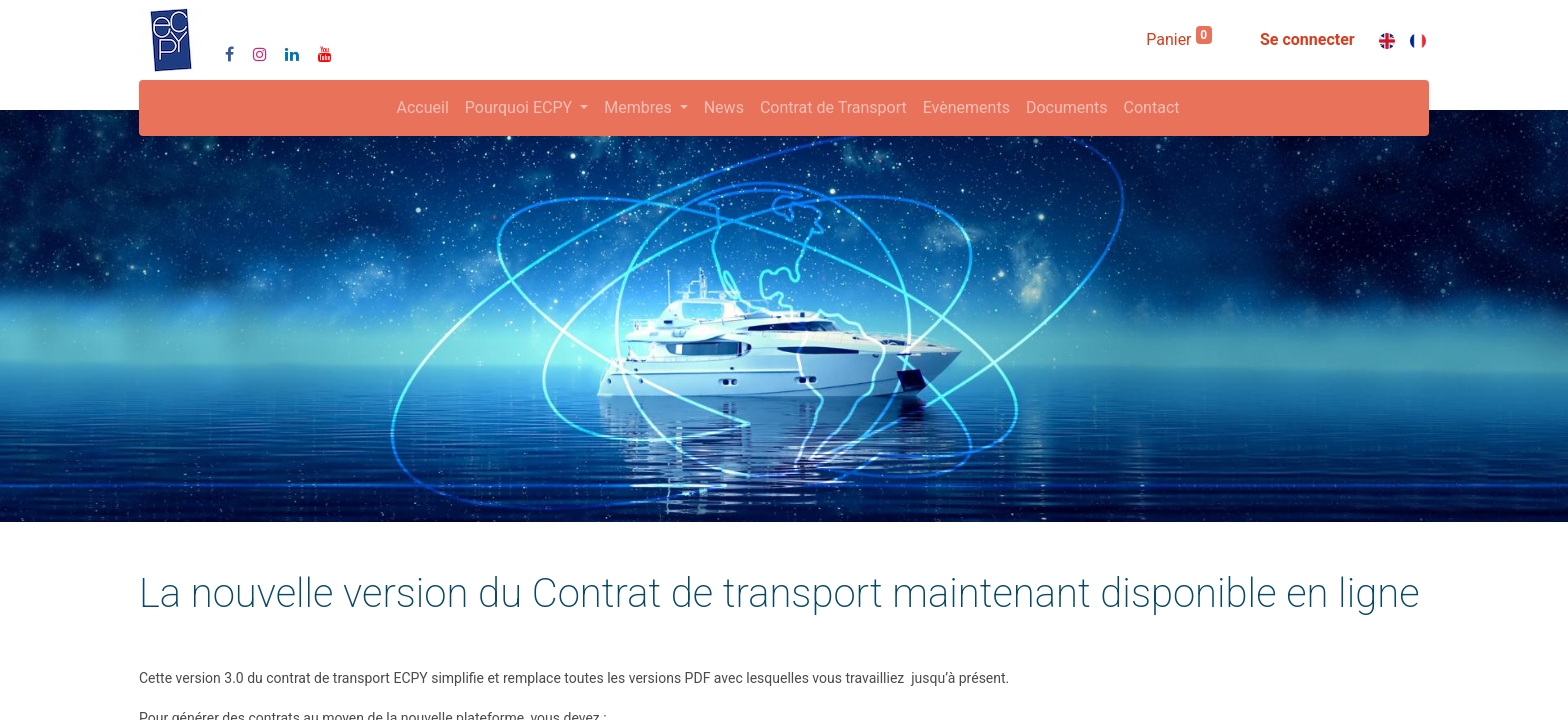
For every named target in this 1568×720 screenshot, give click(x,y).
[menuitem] (423, 108)
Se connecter (1307, 39)
